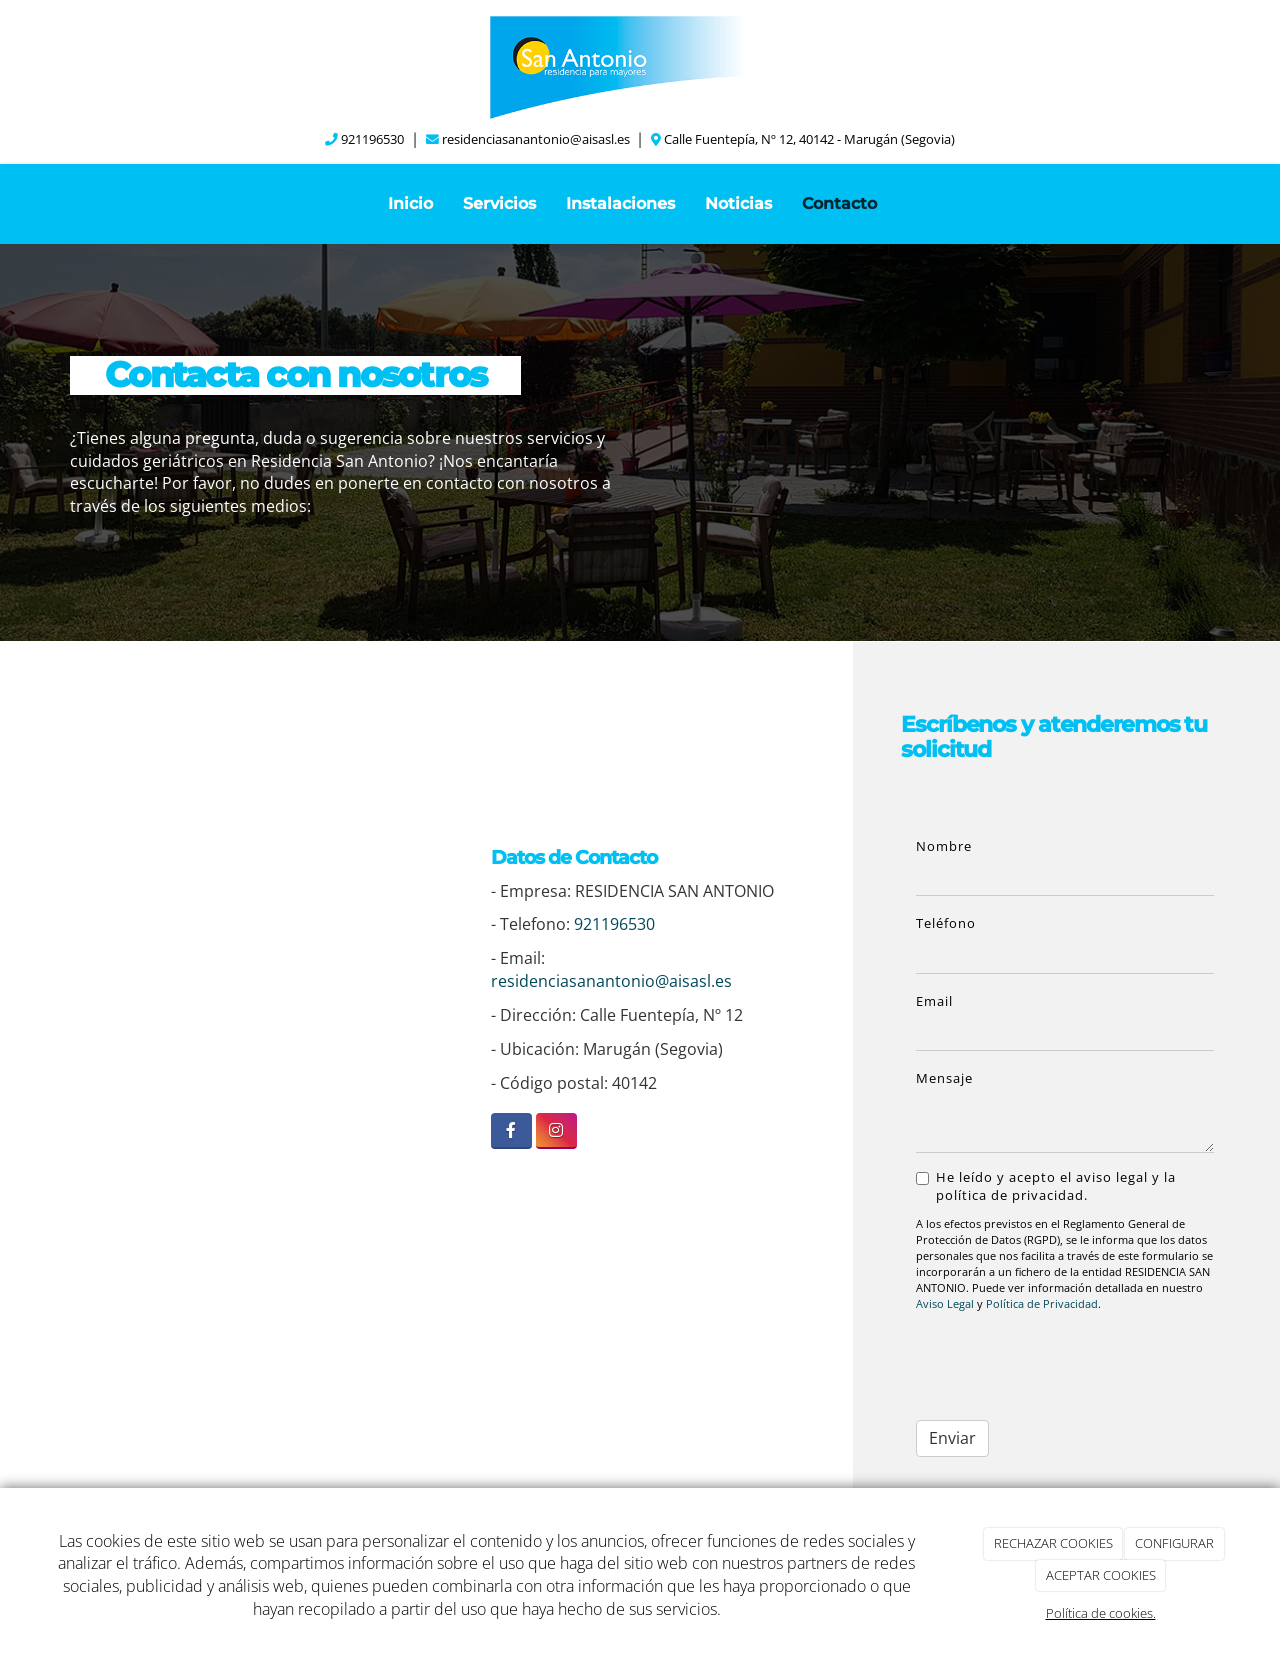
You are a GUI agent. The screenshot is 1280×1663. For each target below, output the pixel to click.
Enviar (952, 1438)
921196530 (372, 139)
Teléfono (946, 923)
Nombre (944, 846)
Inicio (410, 203)
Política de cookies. (1101, 1613)
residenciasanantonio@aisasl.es (536, 139)
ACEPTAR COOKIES (1101, 1575)
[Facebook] (511, 1130)
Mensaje (944, 1078)
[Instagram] (556, 1130)
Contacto (839, 203)
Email (934, 1001)
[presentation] (1043, 1360)
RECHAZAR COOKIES (1053, 1543)
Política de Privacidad (1042, 1303)
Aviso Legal (945, 1303)
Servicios (499, 203)
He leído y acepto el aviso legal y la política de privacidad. (1046, 1186)
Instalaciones (620, 203)
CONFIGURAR (1174, 1543)
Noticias (738, 203)
